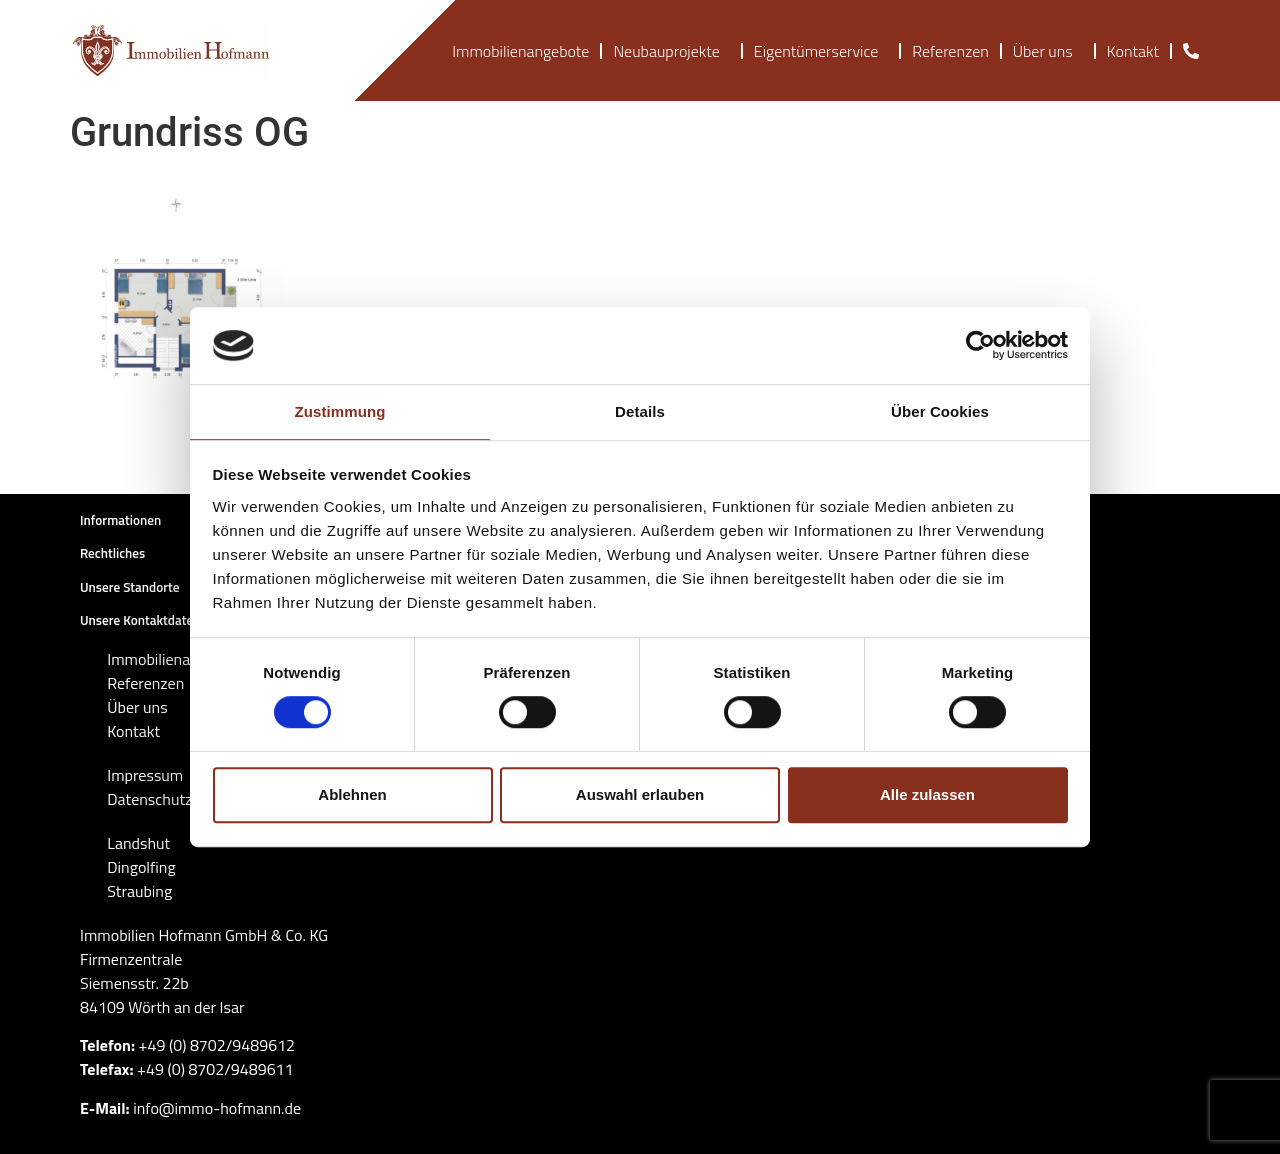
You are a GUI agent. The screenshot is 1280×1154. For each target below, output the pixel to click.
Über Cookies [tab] (940, 411)
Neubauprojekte (671, 51)
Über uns (1048, 51)
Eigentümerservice (821, 51)
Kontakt (1133, 51)
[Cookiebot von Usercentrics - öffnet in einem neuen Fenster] (980, 346)
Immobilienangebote (520, 51)
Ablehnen (352, 794)
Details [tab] (640, 411)
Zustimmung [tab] (340, 411)
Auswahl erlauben (640, 794)
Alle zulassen (927, 794)
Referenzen (950, 51)
